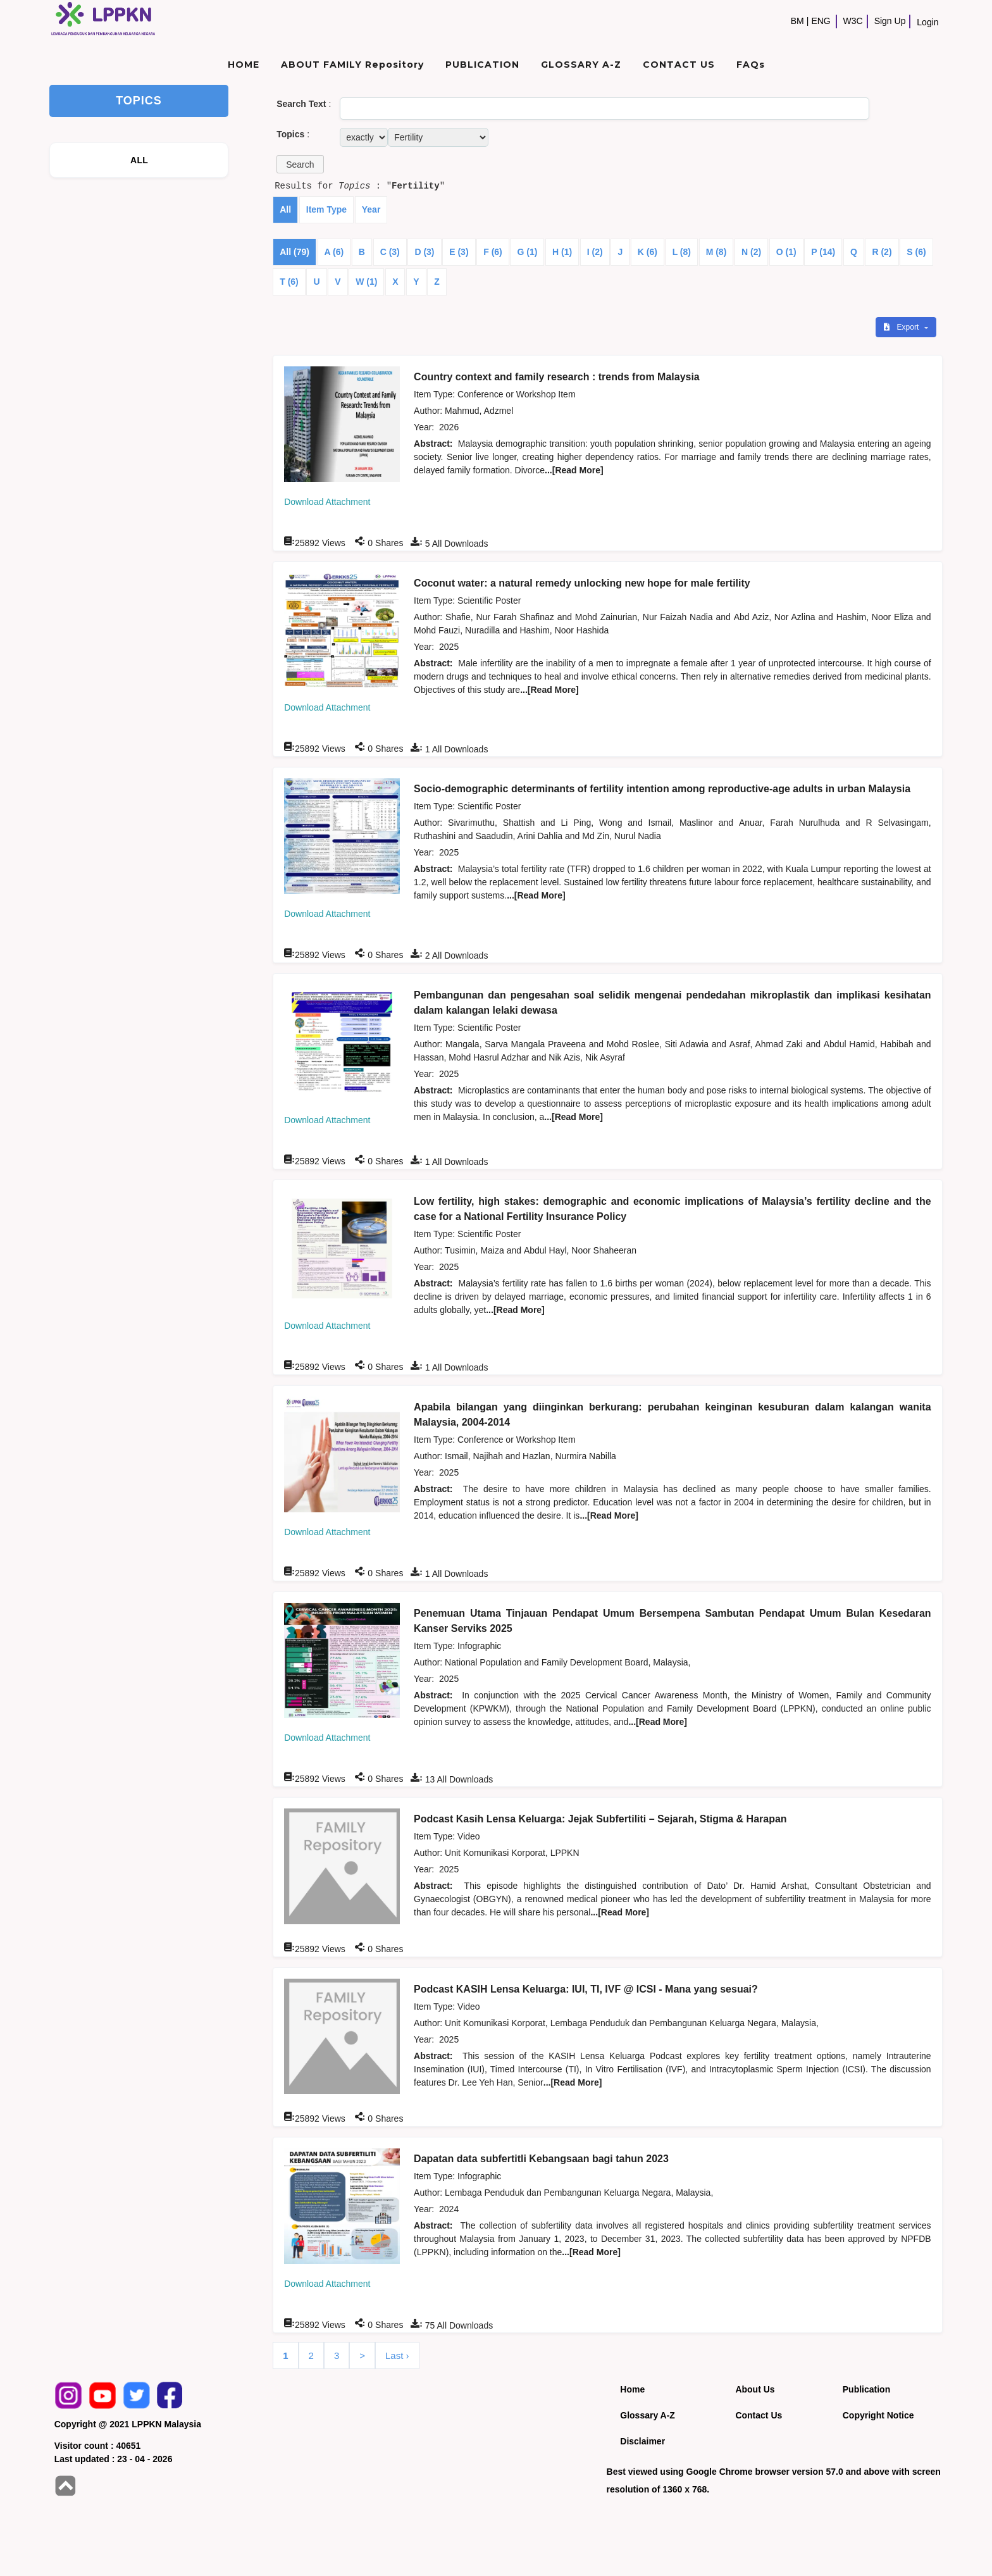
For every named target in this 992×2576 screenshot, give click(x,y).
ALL (139, 160)
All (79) (294, 252)
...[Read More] (574, 470)
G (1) (527, 252)
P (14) (823, 252)
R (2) (881, 252)
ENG (820, 21)
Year (371, 209)
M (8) (716, 252)
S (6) (916, 252)
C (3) (390, 252)
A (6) (334, 252)
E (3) (458, 252)
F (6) (492, 252)
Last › (397, 2355)
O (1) (786, 252)
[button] (299, 164)
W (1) (366, 282)
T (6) (289, 282)
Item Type (326, 209)
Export (902, 327)
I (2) (595, 252)
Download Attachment (327, 502)
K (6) (647, 252)
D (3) (424, 252)
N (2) (751, 252)
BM (797, 21)
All (285, 209)
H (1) (562, 252)
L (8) (682, 252)
